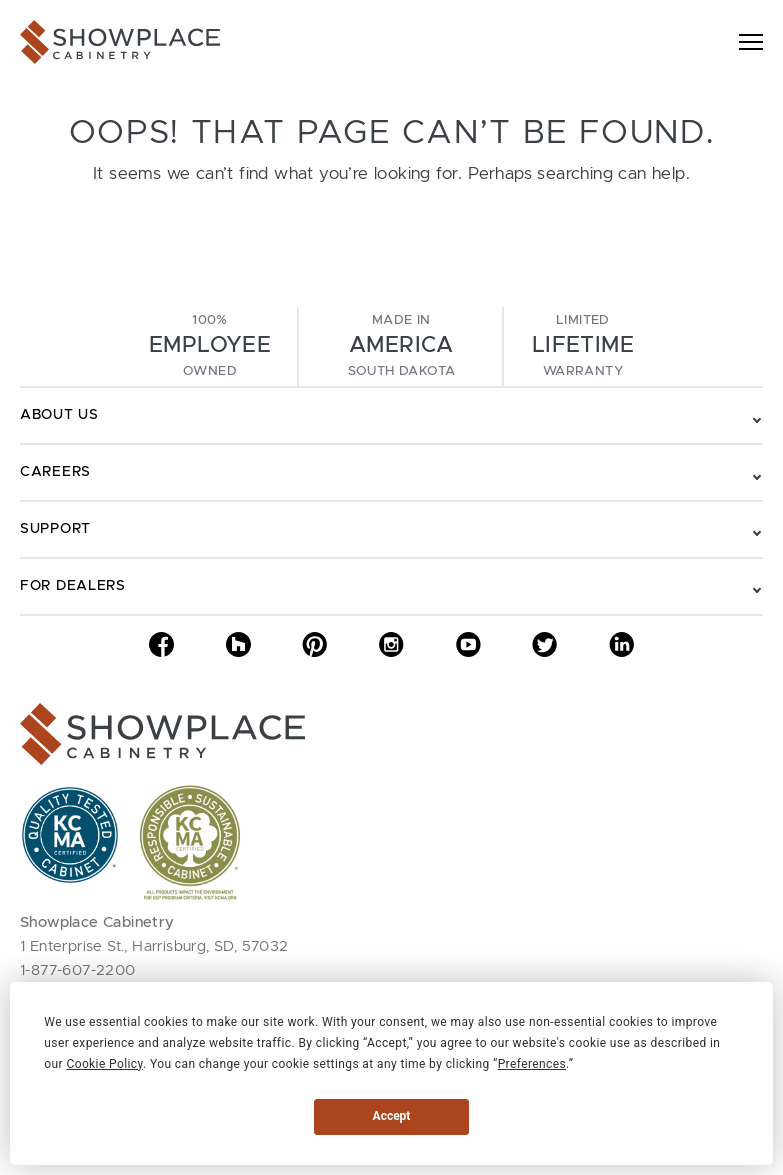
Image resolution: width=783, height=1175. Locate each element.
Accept (392, 1116)
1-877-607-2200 (78, 970)
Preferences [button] (532, 1064)
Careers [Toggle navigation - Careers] (55, 472)
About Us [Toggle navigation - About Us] (59, 415)
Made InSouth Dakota (401, 346)
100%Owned (210, 346)
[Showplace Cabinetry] (120, 42)
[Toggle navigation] (751, 42)
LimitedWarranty (583, 346)
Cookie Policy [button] (104, 1064)
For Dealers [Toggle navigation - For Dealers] (73, 586)
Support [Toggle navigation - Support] (55, 529)
